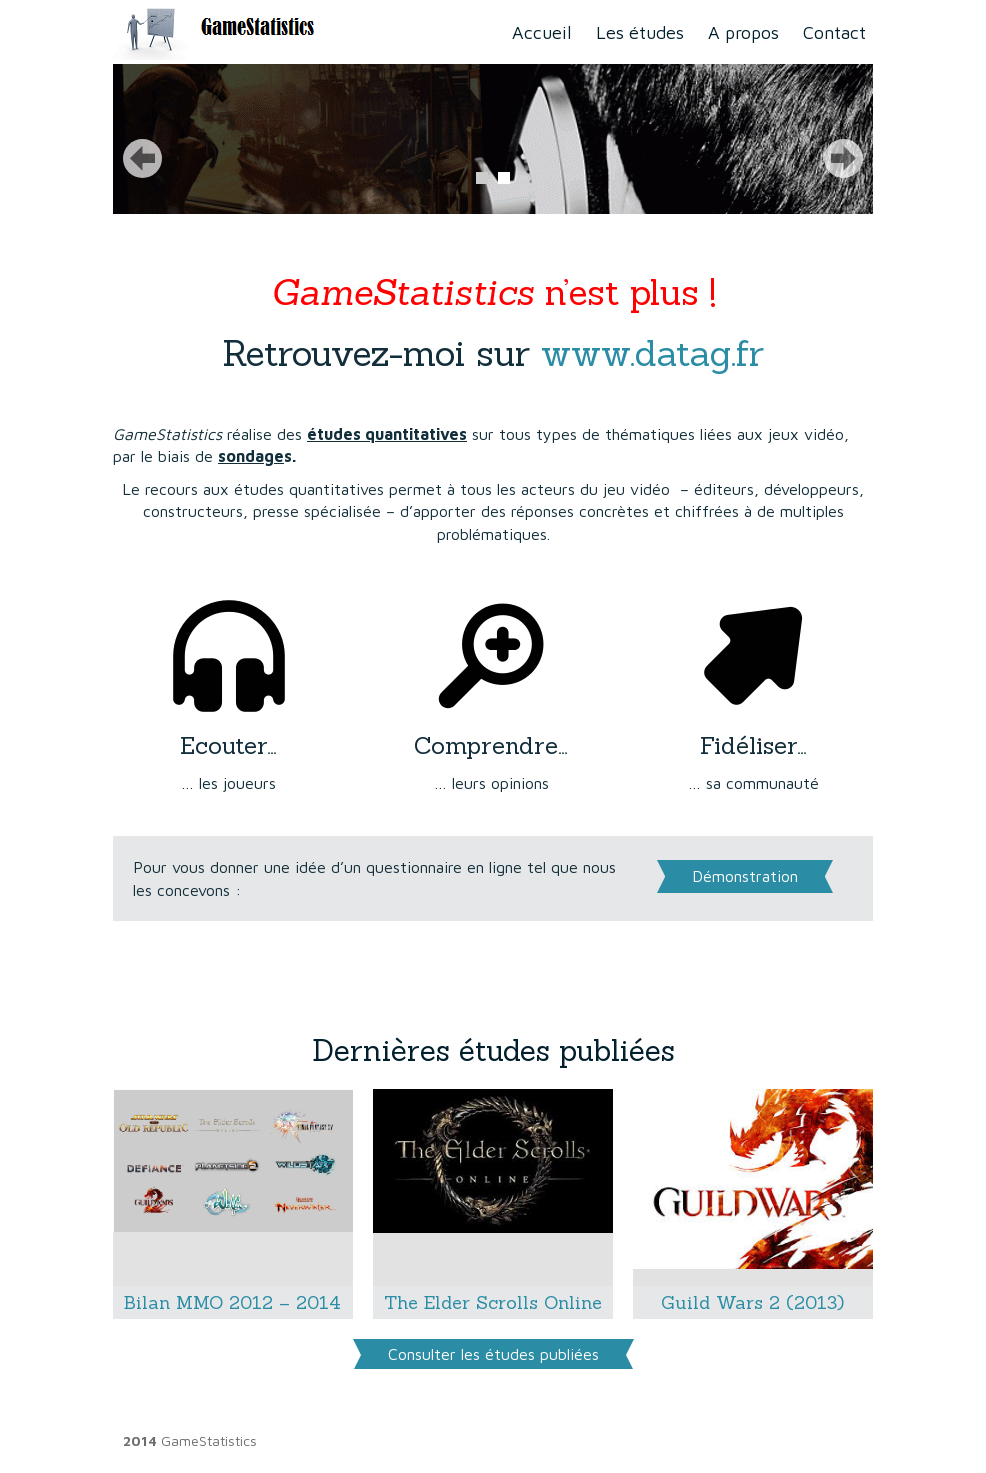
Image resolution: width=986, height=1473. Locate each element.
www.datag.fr (652, 353)
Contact (834, 32)
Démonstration (745, 876)
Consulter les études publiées (493, 1354)
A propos (743, 32)
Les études (640, 32)
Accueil (542, 32)
